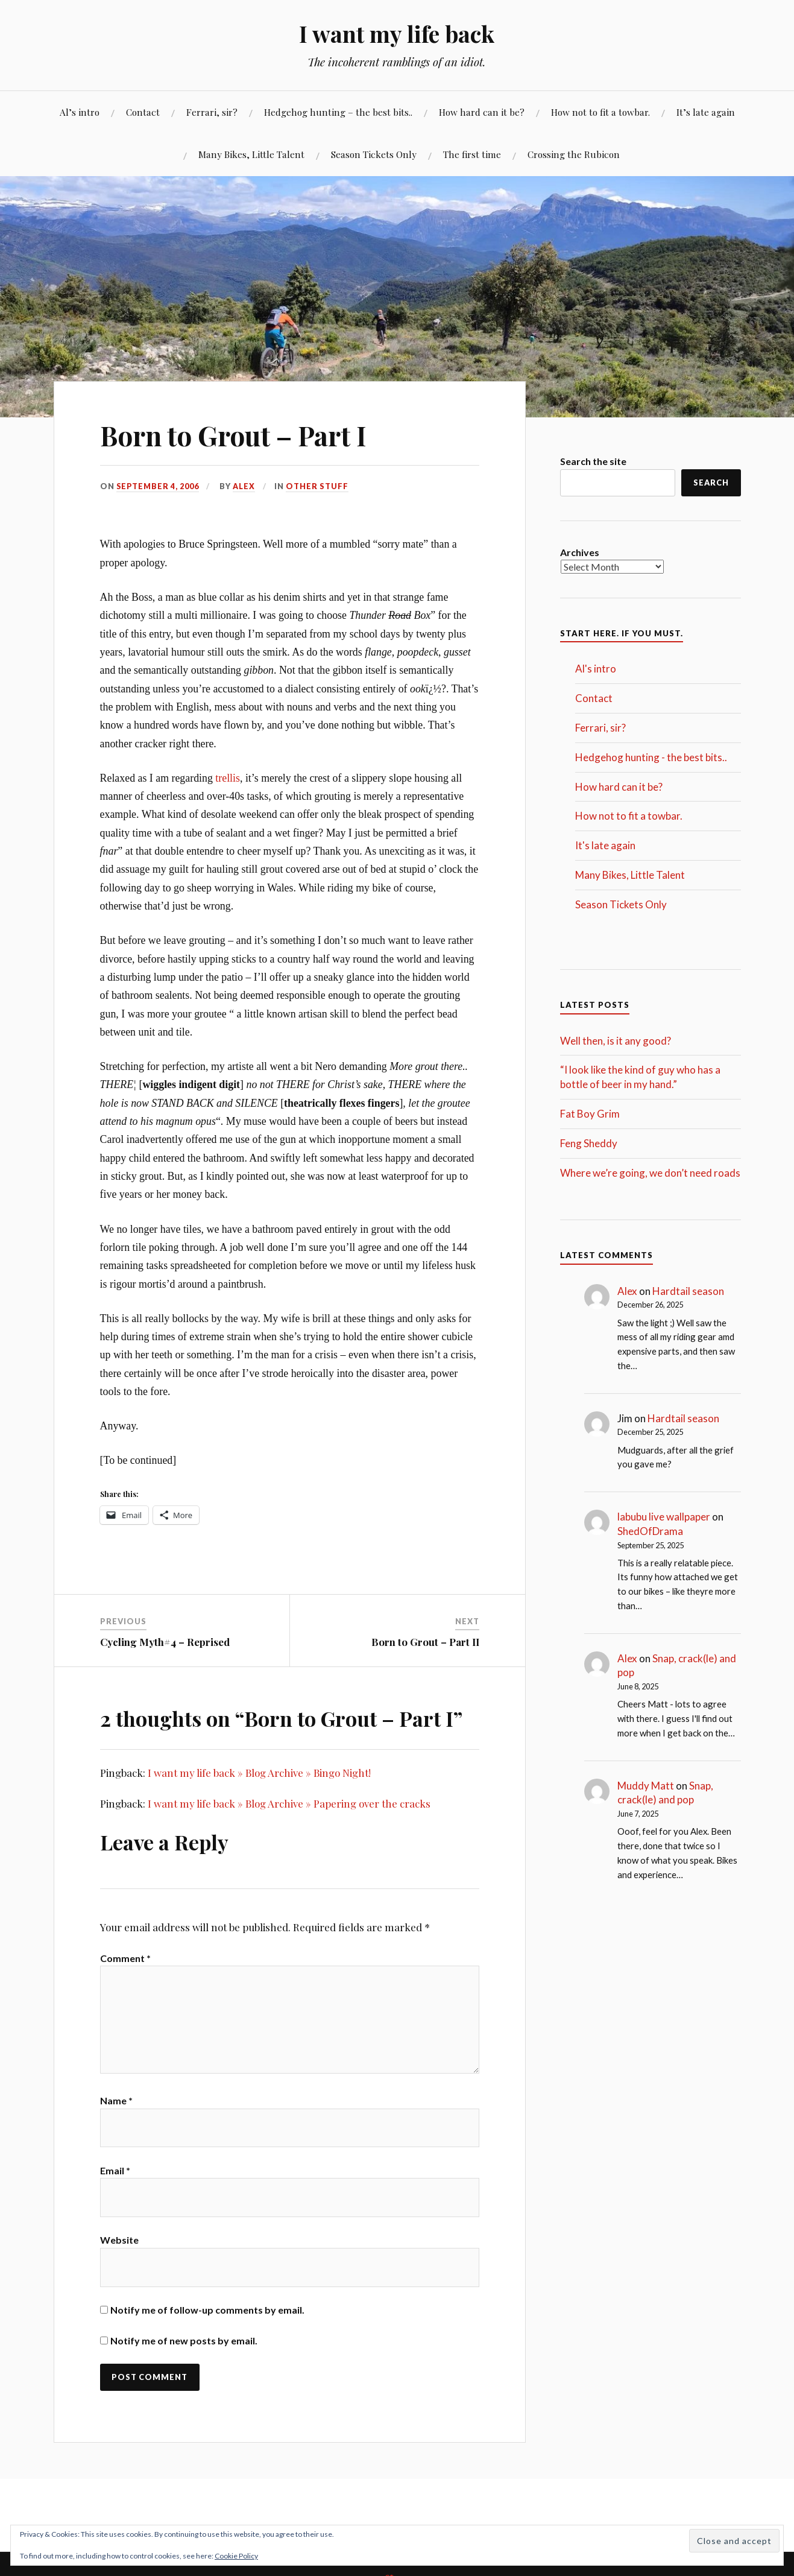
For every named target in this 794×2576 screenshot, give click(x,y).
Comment (125, 1957)
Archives (579, 552)
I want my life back (397, 33)
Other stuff (318, 486)
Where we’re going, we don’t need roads (650, 1172)
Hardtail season (688, 1291)
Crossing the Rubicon (574, 154)
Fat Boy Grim (590, 1113)
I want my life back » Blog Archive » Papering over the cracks (289, 1802)
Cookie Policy (236, 2555)
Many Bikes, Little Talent (251, 154)
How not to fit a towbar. (600, 112)
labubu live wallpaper (663, 1516)
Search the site (593, 461)
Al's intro (595, 668)
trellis (227, 777)
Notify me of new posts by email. (183, 2341)
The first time (472, 154)
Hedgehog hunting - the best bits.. (651, 757)
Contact (143, 112)
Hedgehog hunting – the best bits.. (338, 112)
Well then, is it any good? (615, 1040)
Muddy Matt (645, 1785)
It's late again (605, 845)
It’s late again (705, 112)
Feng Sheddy (588, 1143)
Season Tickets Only (374, 154)
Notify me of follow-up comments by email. (207, 2311)
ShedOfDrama (650, 1531)
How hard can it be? (482, 112)
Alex (245, 486)
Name (116, 2101)
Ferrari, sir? (212, 112)
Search (711, 482)
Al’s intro (79, 112)
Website (119, 2241)
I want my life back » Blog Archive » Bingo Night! (259, 1772)
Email (115, 2171)
